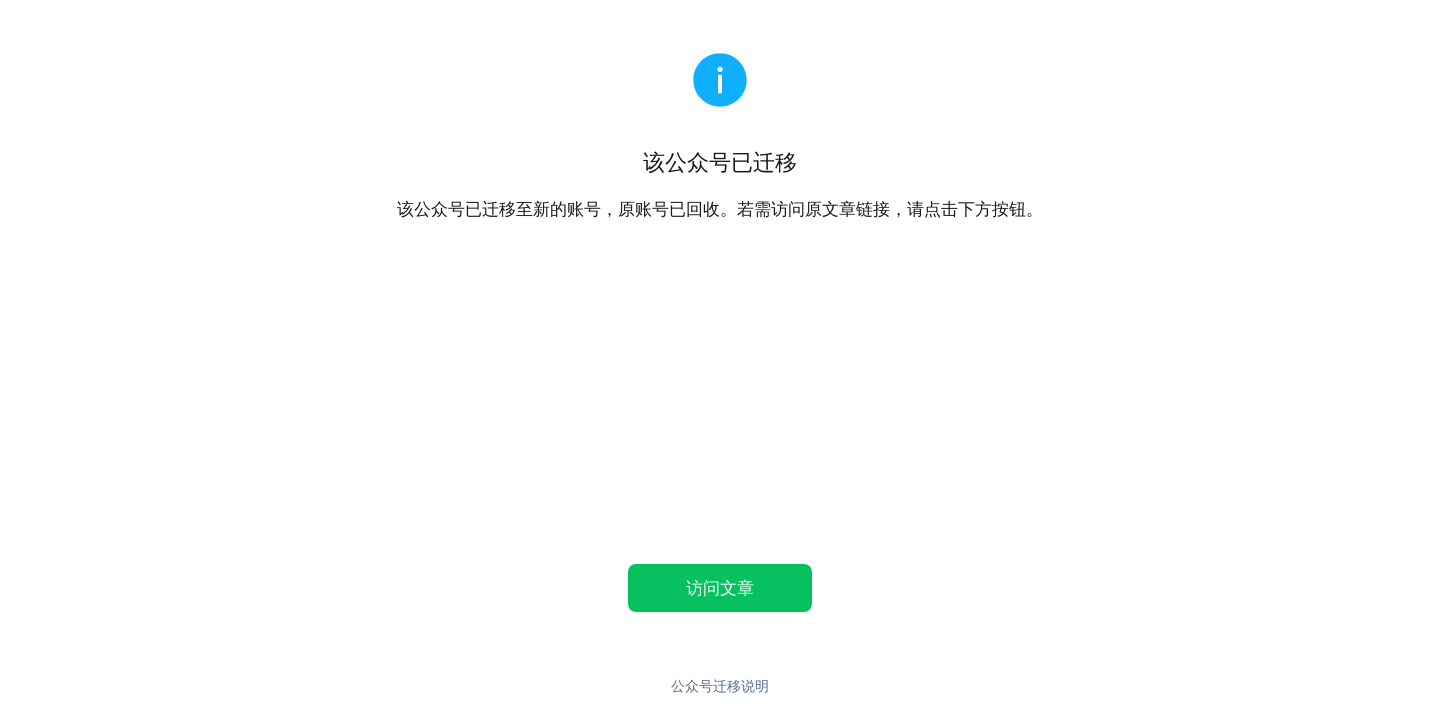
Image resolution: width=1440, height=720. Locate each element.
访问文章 (720, 587)
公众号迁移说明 (720, 685)
